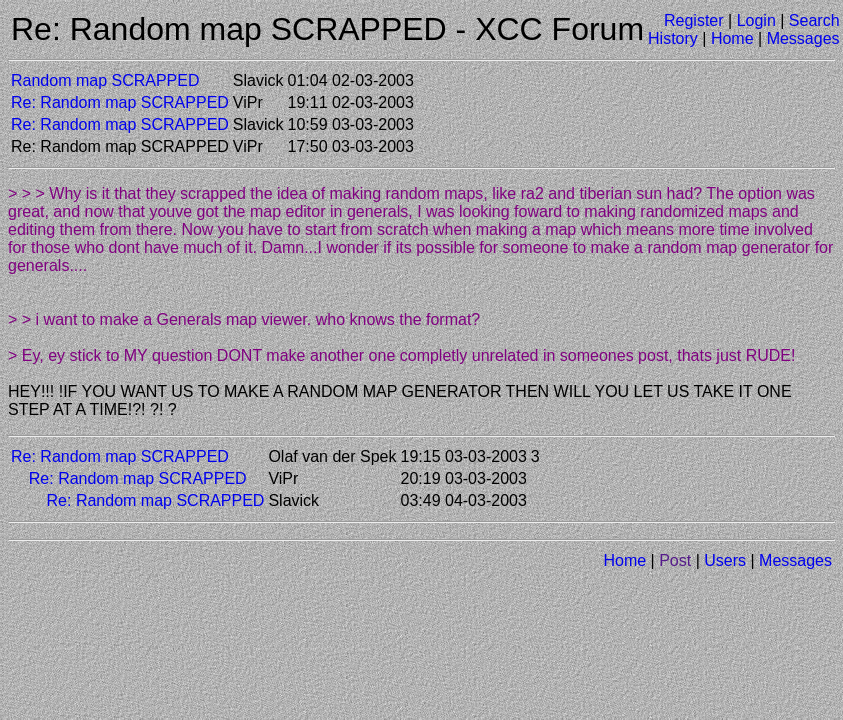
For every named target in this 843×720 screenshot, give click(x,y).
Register (694, 20)
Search (814, 20)
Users (725, 560)
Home (732, 38)
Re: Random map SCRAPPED (120, 102)
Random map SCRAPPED (105, 80)
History (673, 38)
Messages (803, 38)
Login (756, 20)
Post (675, 560)
